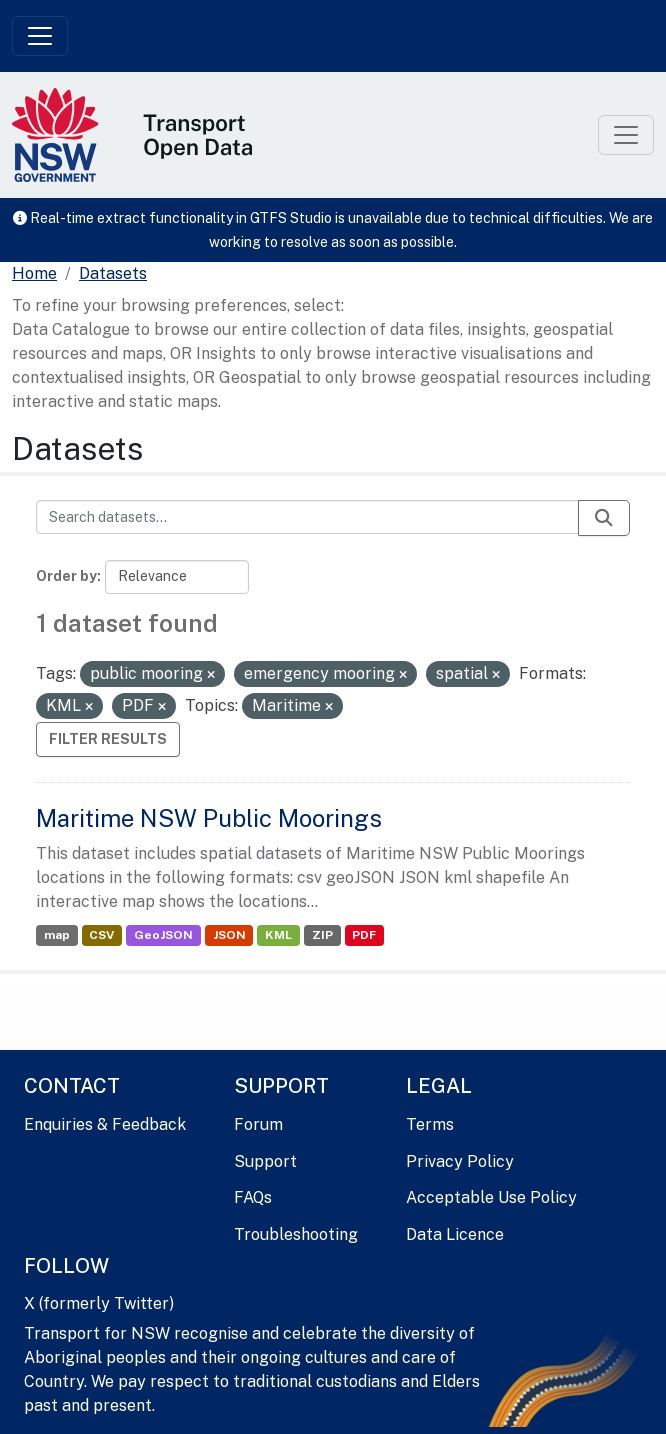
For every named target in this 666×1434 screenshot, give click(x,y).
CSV (101, 935)
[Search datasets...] (307, 517)
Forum (258, 1124)
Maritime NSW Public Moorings (209, 818)
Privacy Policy (460, 1161)
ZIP (322, 935)
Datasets (113, 273)
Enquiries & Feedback (105, 1124)
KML (278, 935)
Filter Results (108, 739)
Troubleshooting (296, 1234)
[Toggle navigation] (40, 36)
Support (265, 1161)
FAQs (253, 1197)
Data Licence (455, 1234)
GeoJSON (163, 935)
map (57, 935)
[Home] (34, 274)
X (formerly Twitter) (99, 1303)
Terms (430, 1124)
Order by (66, 576)
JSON (229, 935)
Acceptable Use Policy (491, 1197)
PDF (364, 935)
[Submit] (604, 518)
